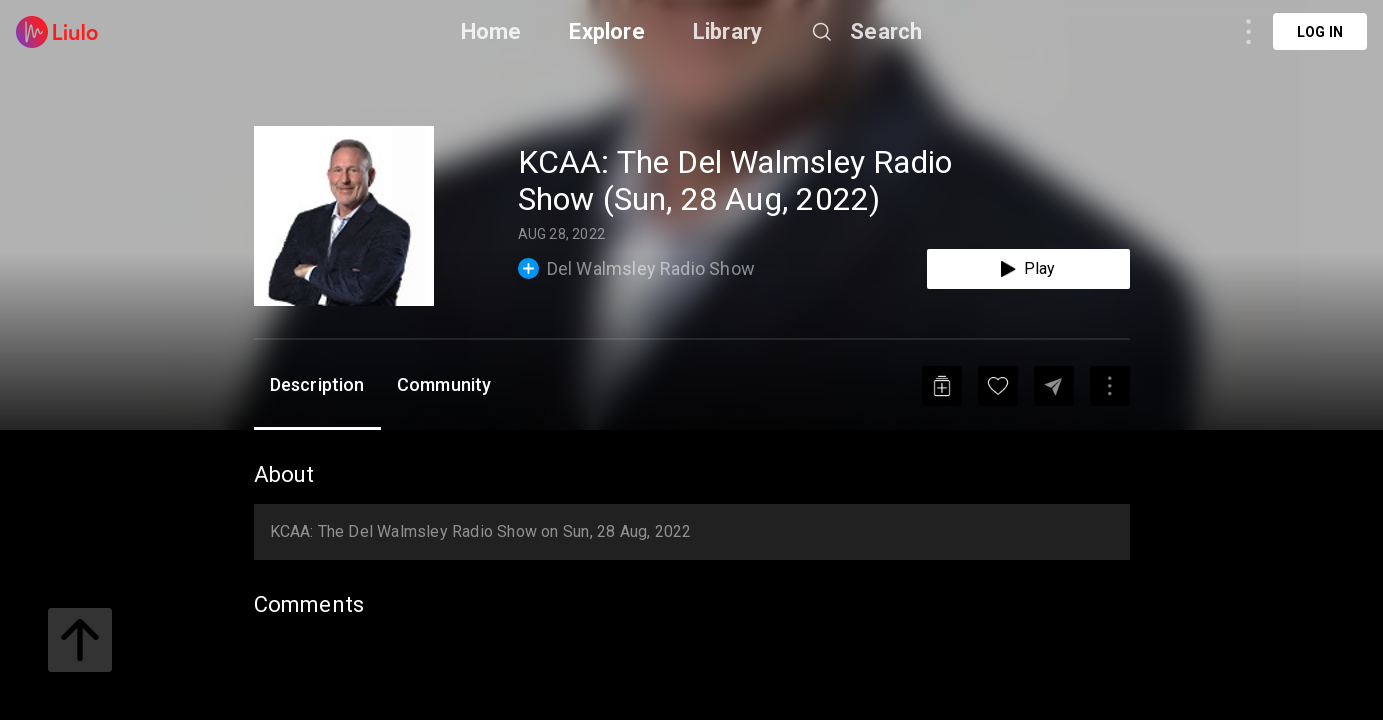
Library (727, 31)
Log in (1320, 32)
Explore (606, 31)
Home (491, 31)
